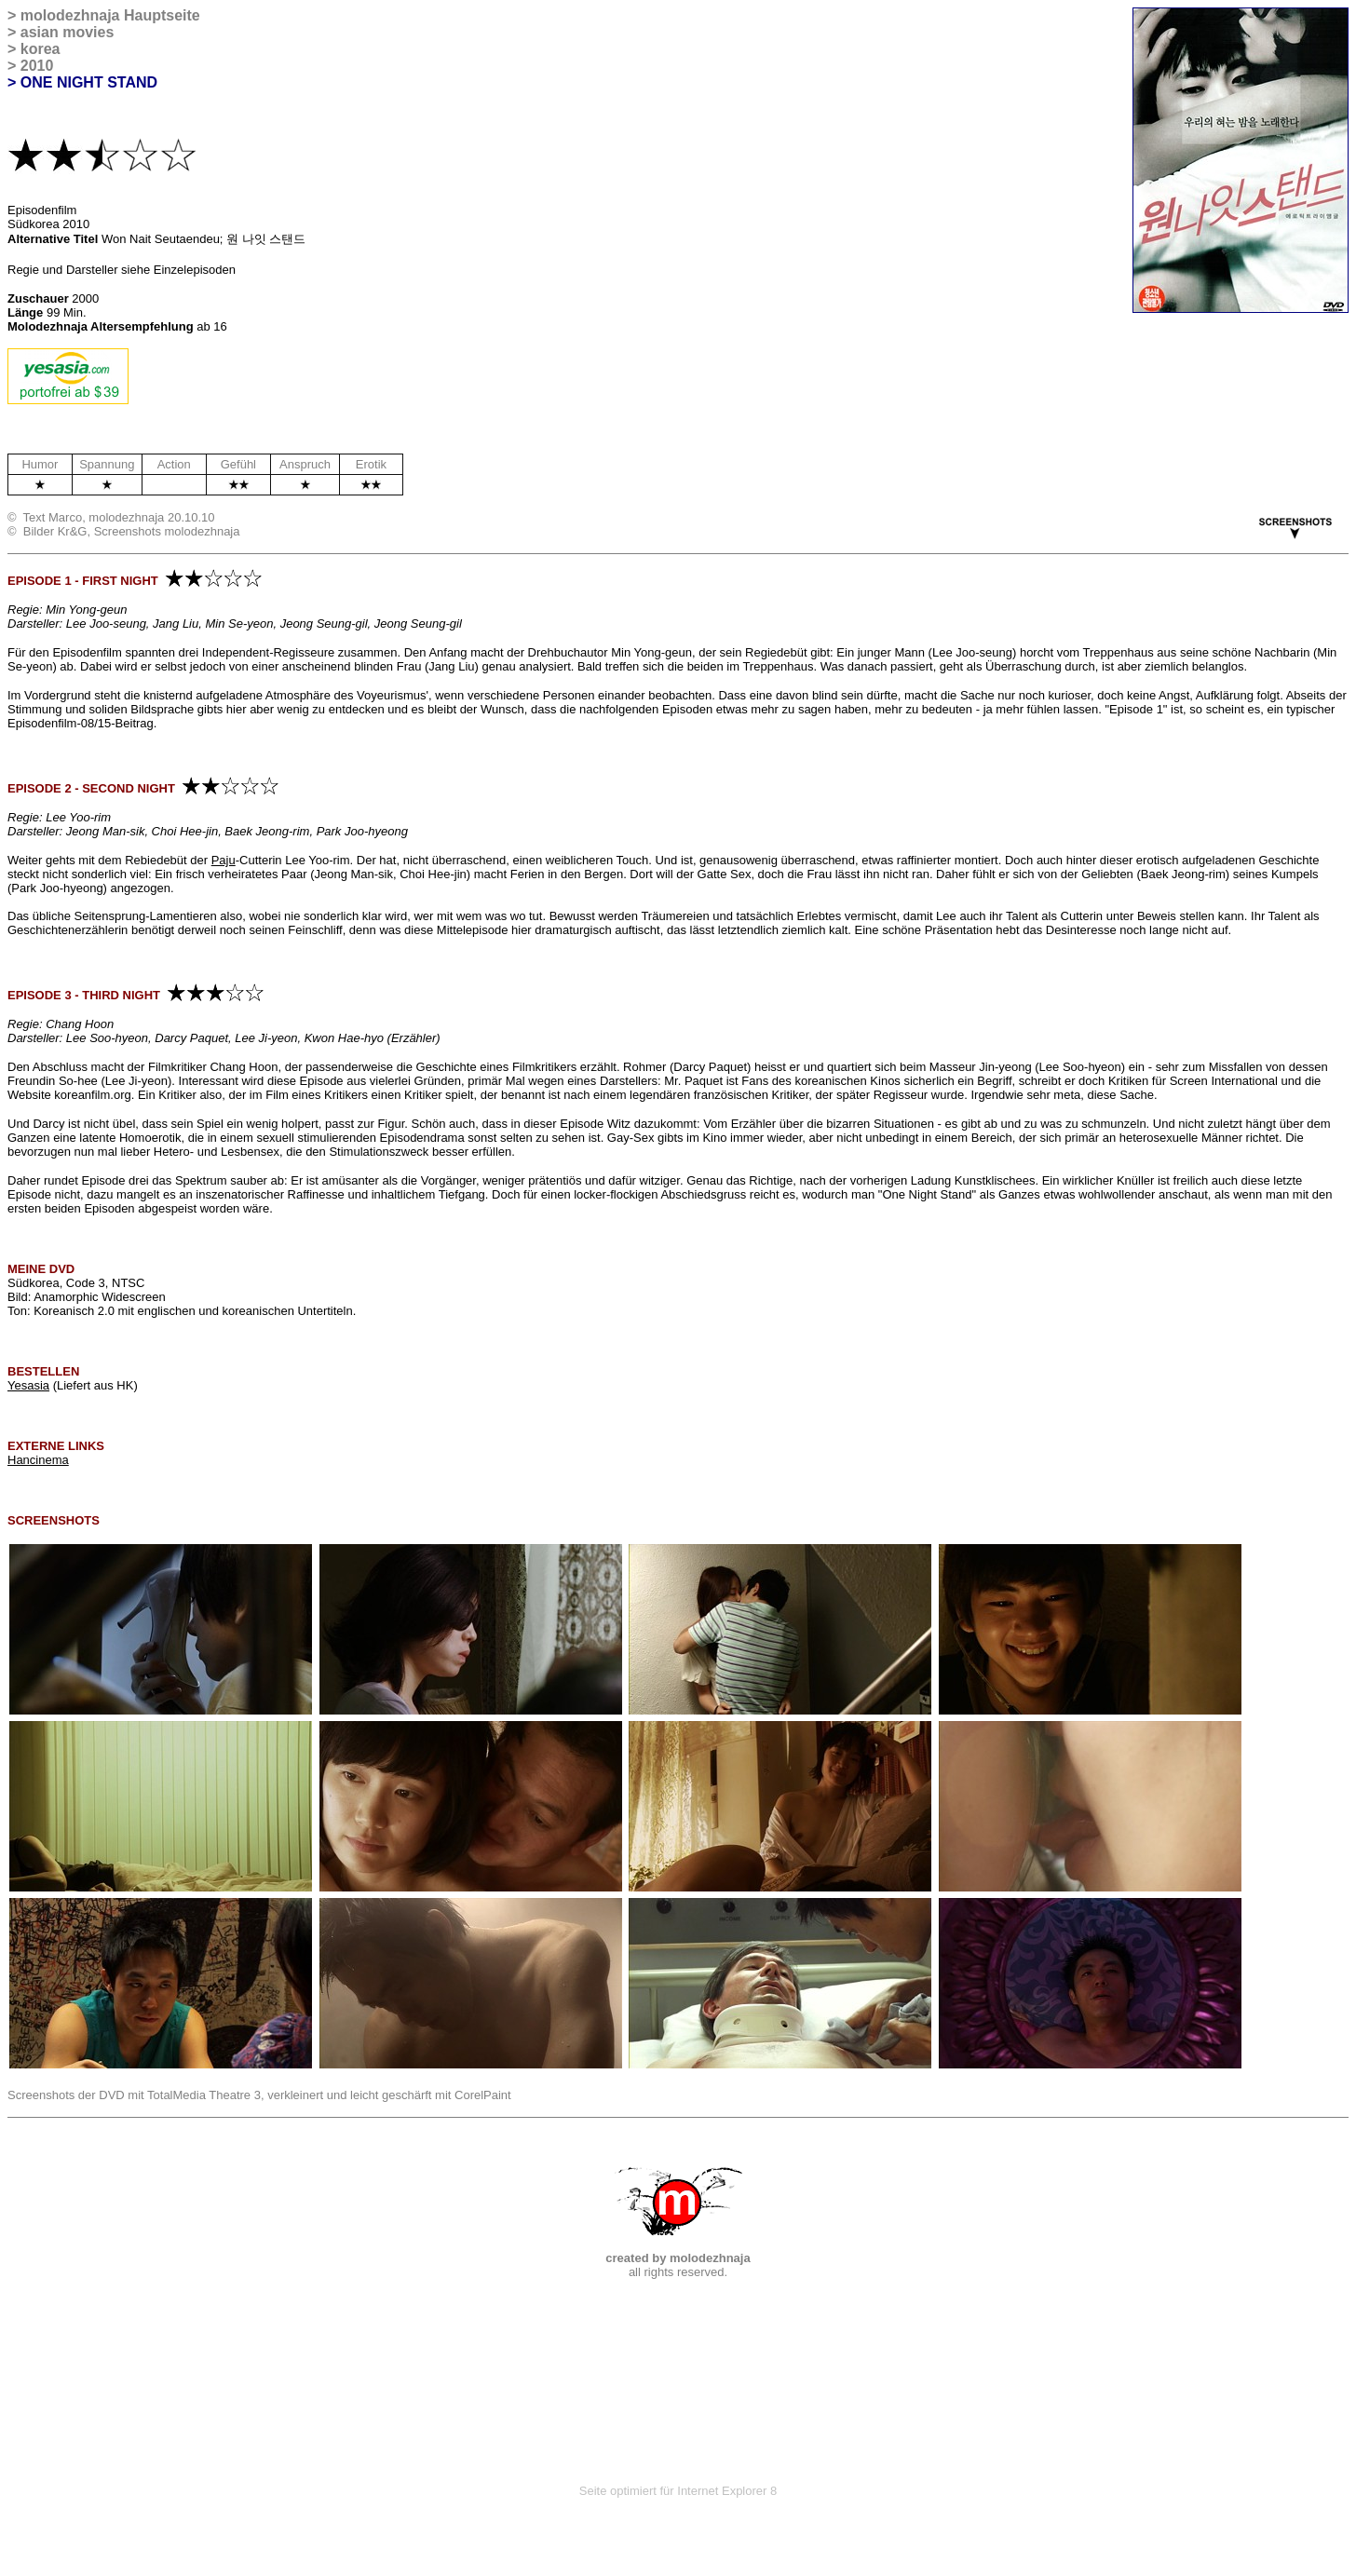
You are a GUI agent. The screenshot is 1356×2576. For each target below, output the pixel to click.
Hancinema (38, 1460)
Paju (223, 860)
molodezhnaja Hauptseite (110, 15)
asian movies (67, 32)
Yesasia (28, 1385)
